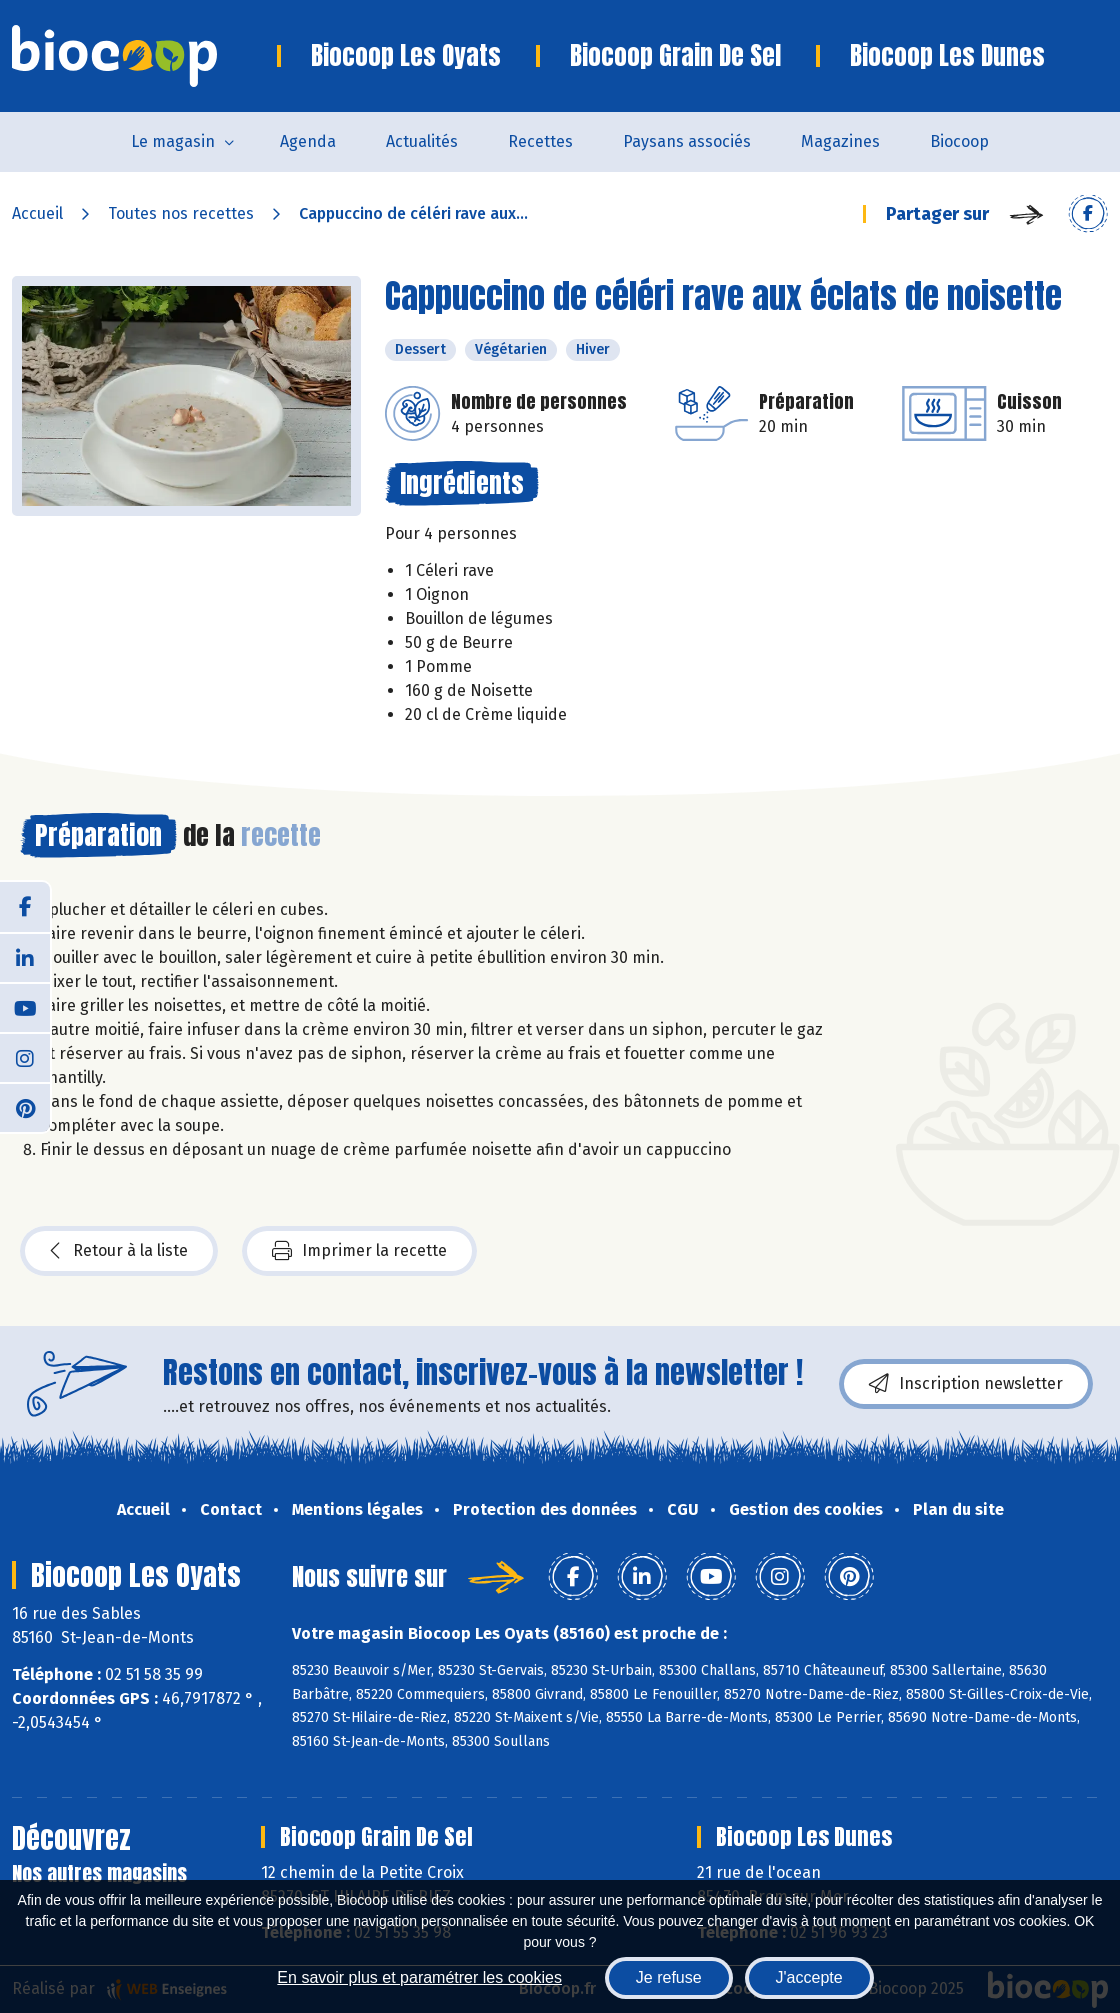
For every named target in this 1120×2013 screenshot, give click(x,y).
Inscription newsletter (966, 1384)
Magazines (840, 141)
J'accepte (809, 1977)
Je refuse (669, 1977)
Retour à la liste (119, 1251)
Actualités (422, 141)
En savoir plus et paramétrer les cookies (419, 1977)
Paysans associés (687, 141)
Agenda (308, 141)
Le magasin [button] (173, 141)
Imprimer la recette (359, 1251)
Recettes (540, 141)
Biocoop (959, 141)
